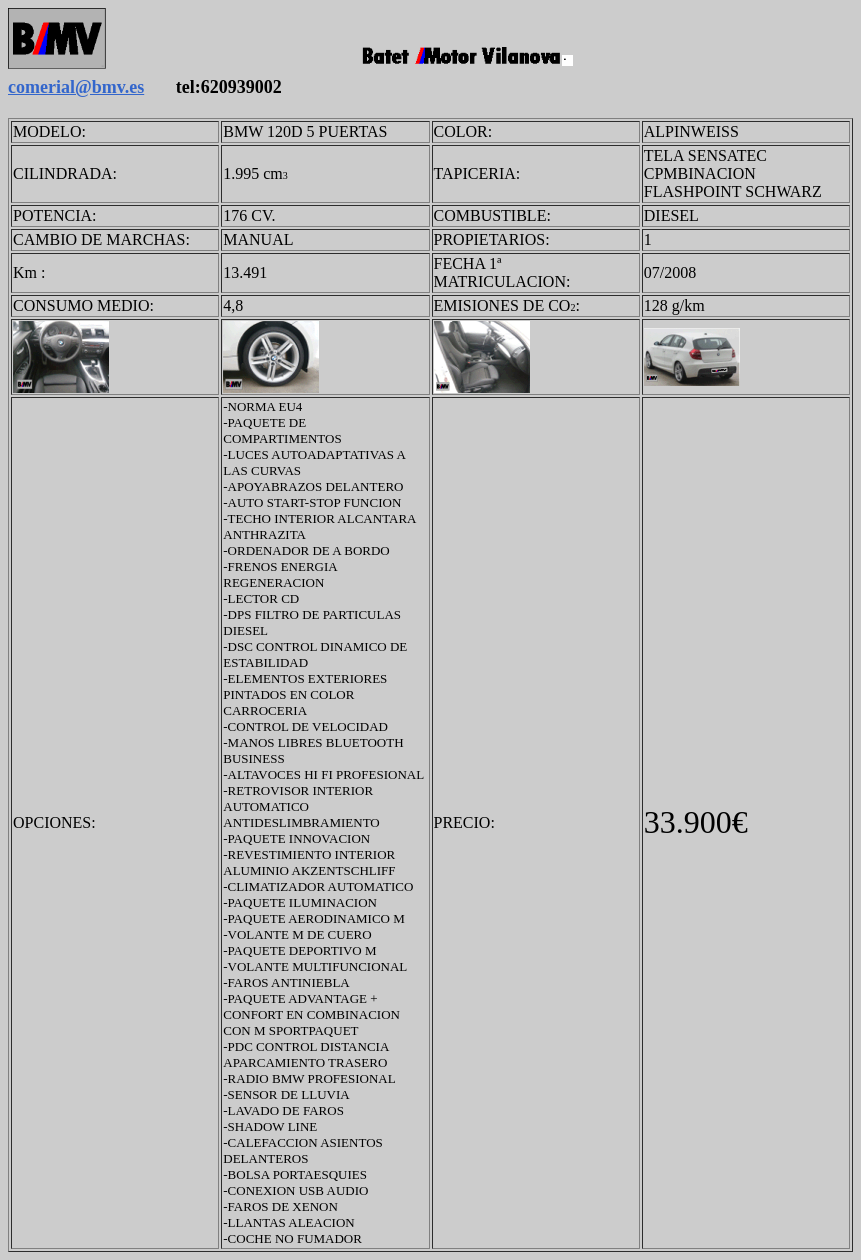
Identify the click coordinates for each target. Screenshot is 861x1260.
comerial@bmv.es (76, 87)
